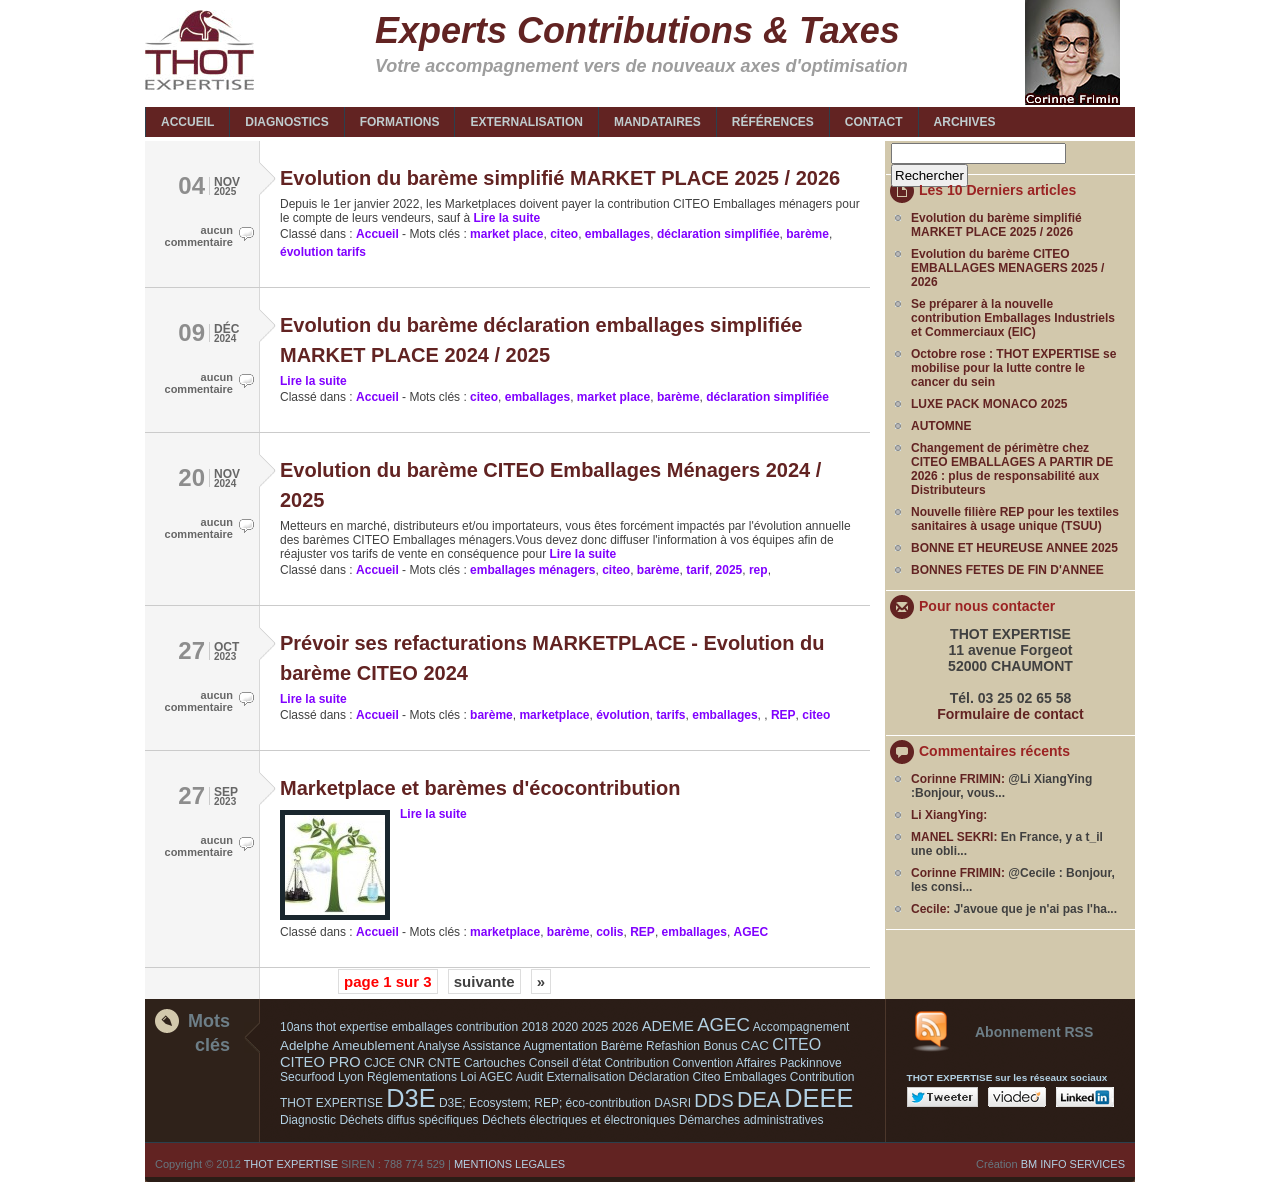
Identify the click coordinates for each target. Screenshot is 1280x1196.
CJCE (379, 1063)
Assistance (492, 1046)
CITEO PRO (320, 1062)
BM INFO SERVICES (1073, 1164)
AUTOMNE (941, 426)
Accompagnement (801, 1027)
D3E (410, 1098)
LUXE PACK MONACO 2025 (989, 404)
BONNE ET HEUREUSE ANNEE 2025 (1014, 548)
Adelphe (304, 1045)
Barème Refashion (650, 1046)
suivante (484, 981)
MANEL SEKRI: (954, 837)
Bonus (720, 1046)
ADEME (668, 1026)
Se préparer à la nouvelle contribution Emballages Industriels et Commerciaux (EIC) (1013, 318)
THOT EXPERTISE (291, 1164)
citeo (564, 234)
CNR (412, 1063)
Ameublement (373, 1045)
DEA (759, 1100)
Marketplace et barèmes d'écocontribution (480, 788)
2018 (535, 1027)
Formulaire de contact (1010, 714)
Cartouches (494, 1063)
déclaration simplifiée (718, 234)
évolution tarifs (323, 252)
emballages (617, 234)
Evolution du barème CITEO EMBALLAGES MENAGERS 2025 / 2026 (1007, 268)
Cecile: (930, 909)
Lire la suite (505, 218)
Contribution (636, 1063)
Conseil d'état (565, 1063)
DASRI (672, 1103)
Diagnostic (308, 1120)
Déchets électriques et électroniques (578, 1120)
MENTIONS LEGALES (509, 1164)
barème (807, 234)
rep (758, 570)
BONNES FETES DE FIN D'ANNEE (1007, 570)
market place (506, 234)
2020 (565, 1027)
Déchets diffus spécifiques (408, 1120)
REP (783, 715)
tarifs (670, 715)
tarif (697, 570)
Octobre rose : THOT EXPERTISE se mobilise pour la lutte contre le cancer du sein (1013, 368)
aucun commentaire (199, 236)
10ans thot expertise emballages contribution (399, 1027)
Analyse (438, 1046)
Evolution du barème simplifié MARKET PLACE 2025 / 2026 (560, 178)
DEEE (818, 1098)
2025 (729, 570)
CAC (755, 1045)
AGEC (751, 932)
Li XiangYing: (949, 815)
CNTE (444, 1063)
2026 (625, 1027)
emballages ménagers (532, 570)
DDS (713, 1100)
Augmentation (560, 1046)
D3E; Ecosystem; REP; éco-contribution (545, 1103)
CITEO (796, 1044)
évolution (622, 715)
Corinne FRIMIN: (958, 779)
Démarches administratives (751, 1120)
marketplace (554, 715)
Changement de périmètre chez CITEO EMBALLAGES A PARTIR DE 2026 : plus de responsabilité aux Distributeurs (1012, 469)
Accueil (377, 234)
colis (609, 932)
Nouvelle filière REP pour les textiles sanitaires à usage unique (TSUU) (1015, 519)
